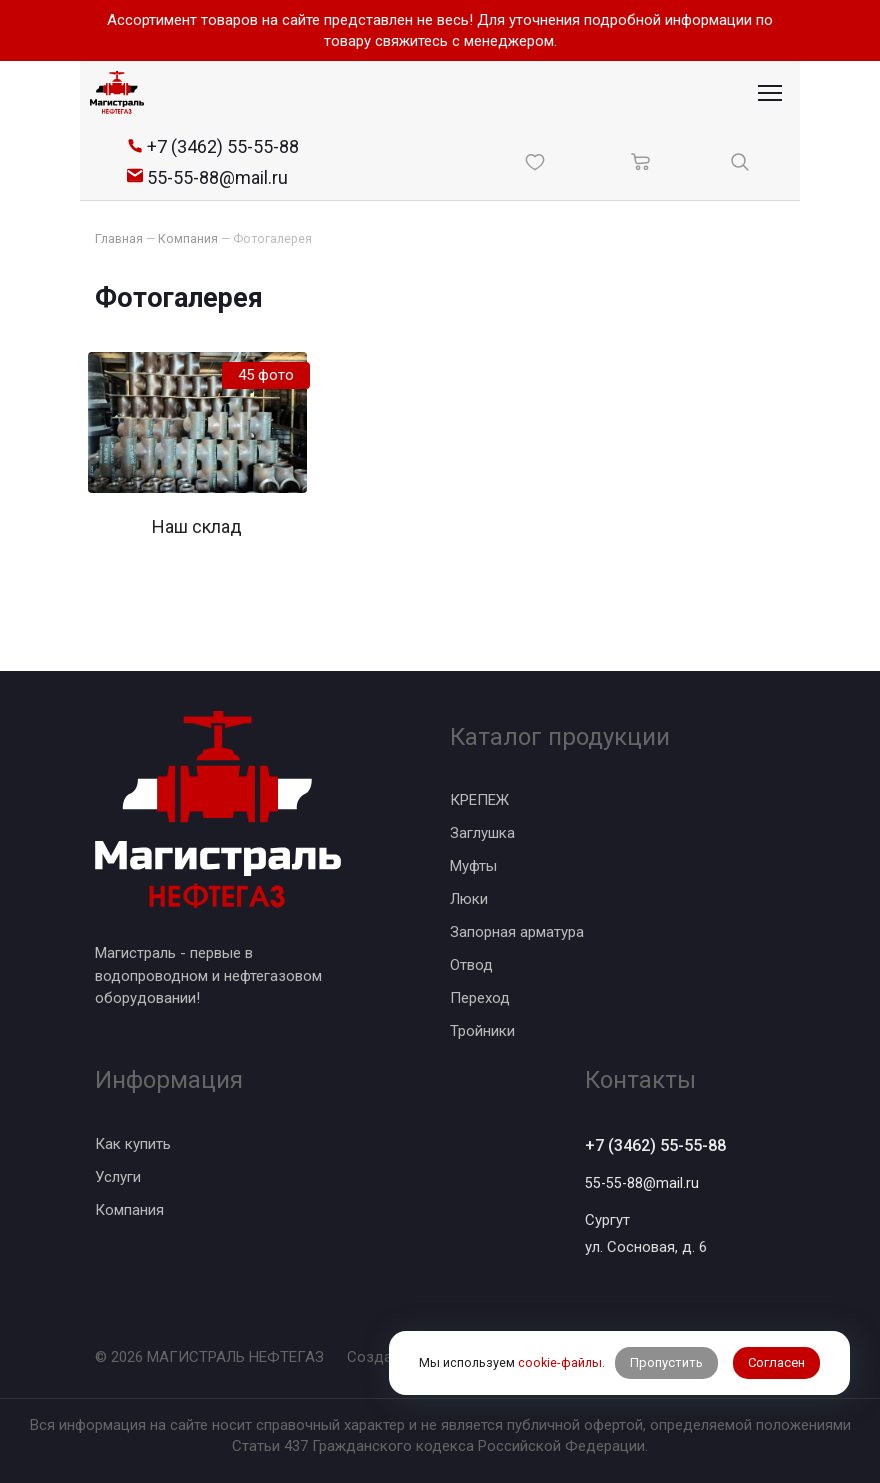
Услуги (118, 1175)
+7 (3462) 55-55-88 (662, 1144)
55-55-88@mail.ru (643, 1183)
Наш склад (197, 525)
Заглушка (482, 831)
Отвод (471, 963)
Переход (480, 996)
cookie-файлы (559, 1347)
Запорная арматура (517, 930)
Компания (129, 1208)
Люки (469, 897)
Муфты (473, 864)
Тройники (482, 1029)
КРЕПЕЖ (479, 798)
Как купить (133, 1142)
